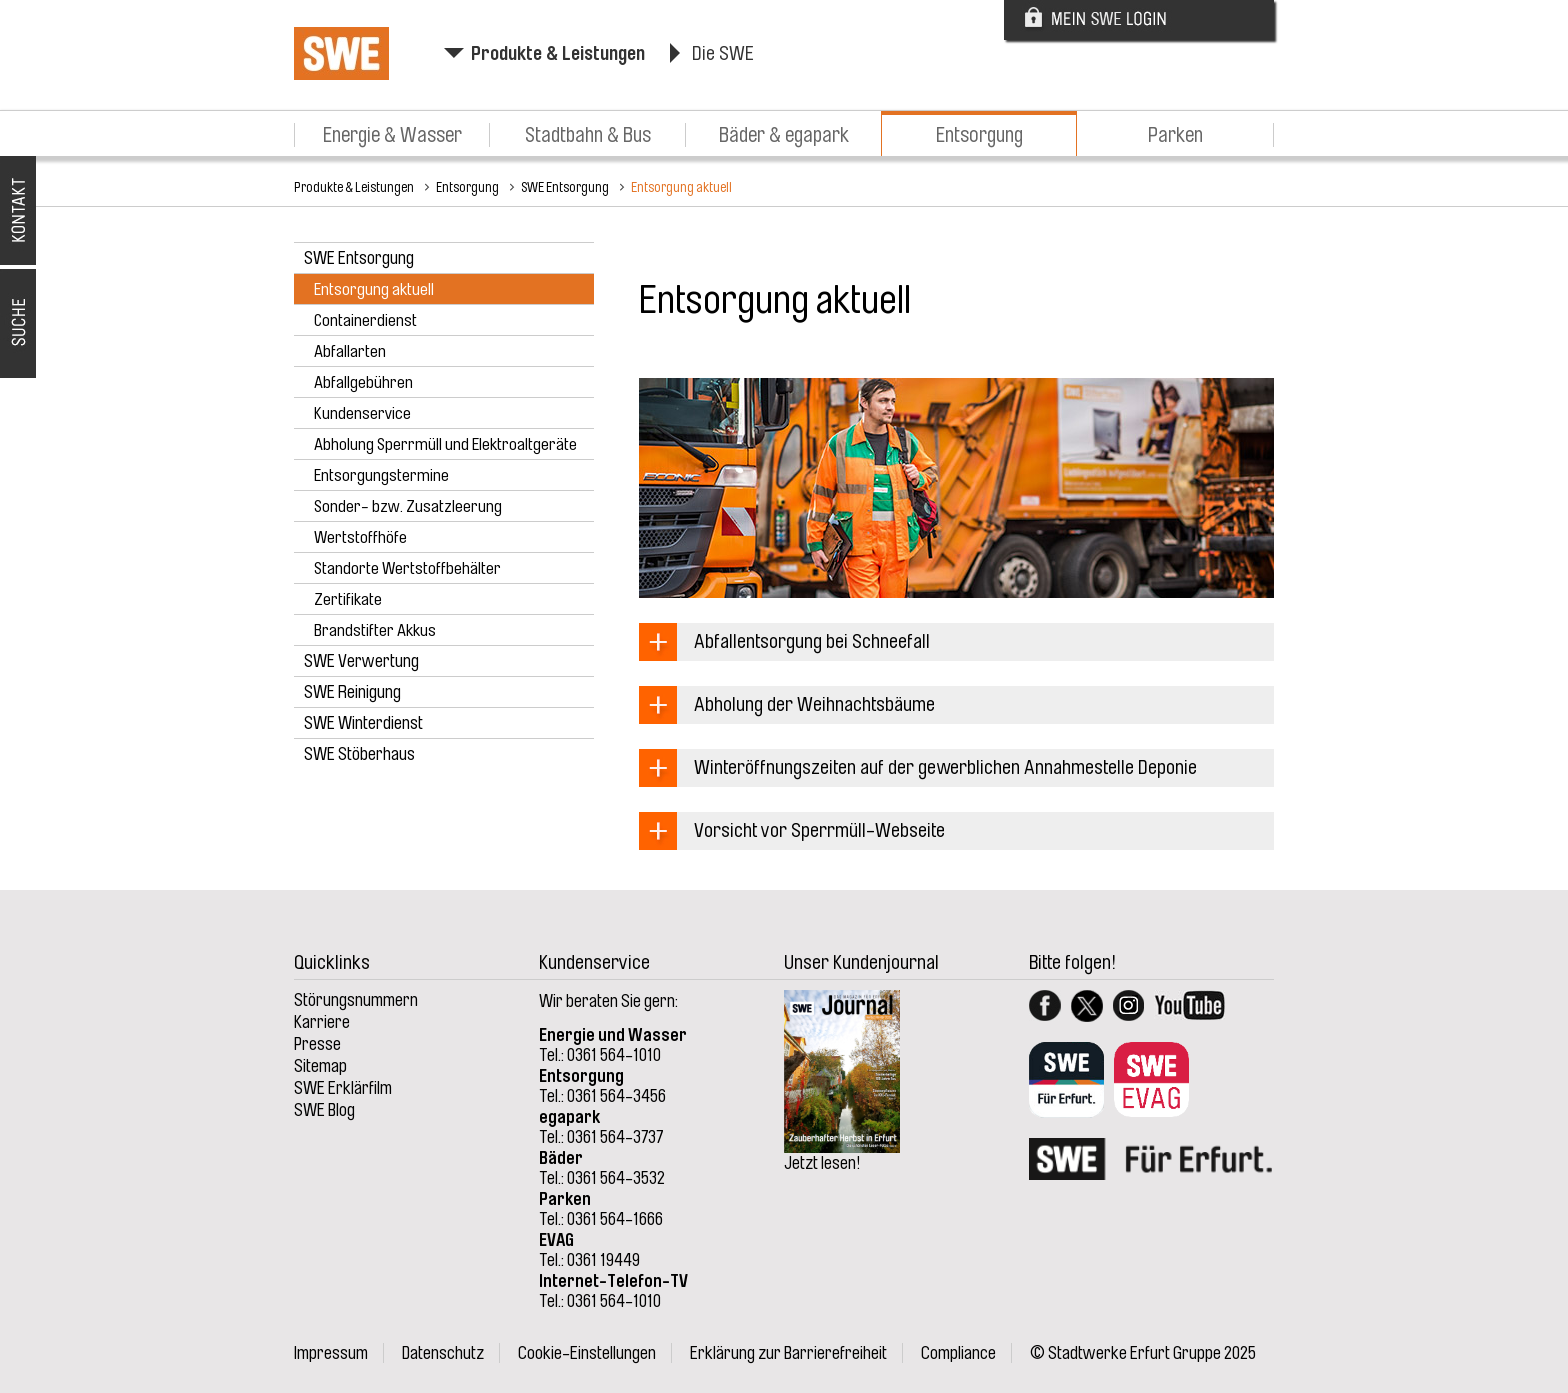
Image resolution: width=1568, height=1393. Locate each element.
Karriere (322, 1022)
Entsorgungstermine (381, 475)
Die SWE (723, 53)
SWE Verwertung (361, 661)
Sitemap (320, 1066)
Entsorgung (979, 135)
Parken (1175, 135)
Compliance (958, 1353)
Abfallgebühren (363, 382)
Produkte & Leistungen (558, 53)
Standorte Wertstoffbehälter (407, 568)
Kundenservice (362, 413)
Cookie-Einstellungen (587, 1353)
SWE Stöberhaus (359, 754)
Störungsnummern (356, 1000)
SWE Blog (324, 1110)
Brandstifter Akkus (375, 630)
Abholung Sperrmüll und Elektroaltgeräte (445, 444)
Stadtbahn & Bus (588, 135)
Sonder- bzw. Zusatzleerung (408, 506)
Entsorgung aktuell (681, 187)
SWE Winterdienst (363, 723)
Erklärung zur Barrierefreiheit (788, 1353)
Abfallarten (350, 351)
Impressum (331, 1353)
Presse (317, 1044)
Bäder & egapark (784, 135)
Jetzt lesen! (822, 1163)
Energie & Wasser (392, 135)
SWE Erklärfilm (343, 1088)
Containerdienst (365, 320)
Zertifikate (348, 599)
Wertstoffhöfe (360, 537)
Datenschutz (443, 1353)
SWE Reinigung (352, 692)
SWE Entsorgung (565, 187)
